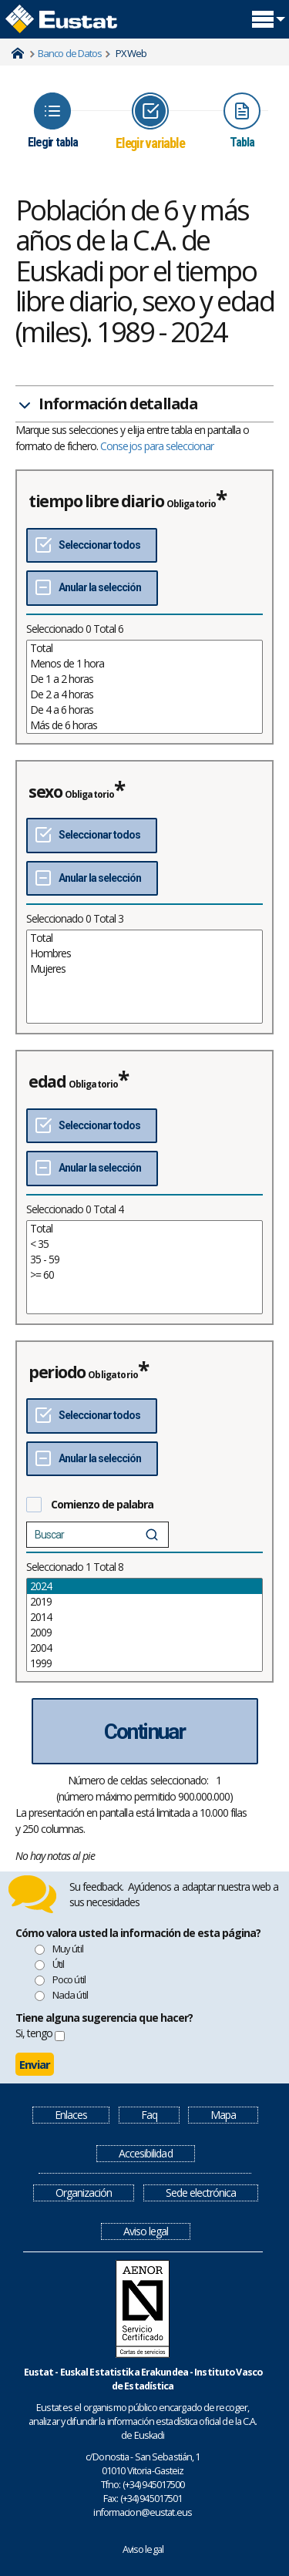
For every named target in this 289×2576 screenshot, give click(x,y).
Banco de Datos (70, 53)
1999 (144, 1663)
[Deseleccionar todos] (92, 588)
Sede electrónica (201, 2192)
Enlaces (71, 2114)
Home (18, 53)
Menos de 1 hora (144, 663)
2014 (144, 1617)
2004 (144, 1648)
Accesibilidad (145, 2153)
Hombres (144, 953)
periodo (57, 1372)
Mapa (223, 2114)
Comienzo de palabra (102, 1504)
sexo (45, 791)
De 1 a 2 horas (144, 679)
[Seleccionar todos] (91, 545)
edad (47, 1081)
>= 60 (144, 1275)
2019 (144, 1601)
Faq (149, 2114)
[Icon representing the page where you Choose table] (53, 120)
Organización (83, 2192)
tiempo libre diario (96, 501)
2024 (144, 1586)
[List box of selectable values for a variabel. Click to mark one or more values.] (144, 687)
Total (144, 648)
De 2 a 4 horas (144, 694)
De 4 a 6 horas (144, 710)
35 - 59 (144, 1259)
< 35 (144, 1244)
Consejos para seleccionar (156, 446)
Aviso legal (145, 2231)
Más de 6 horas (144, 725)
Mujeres (144, 969)
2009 (144, 1632)
